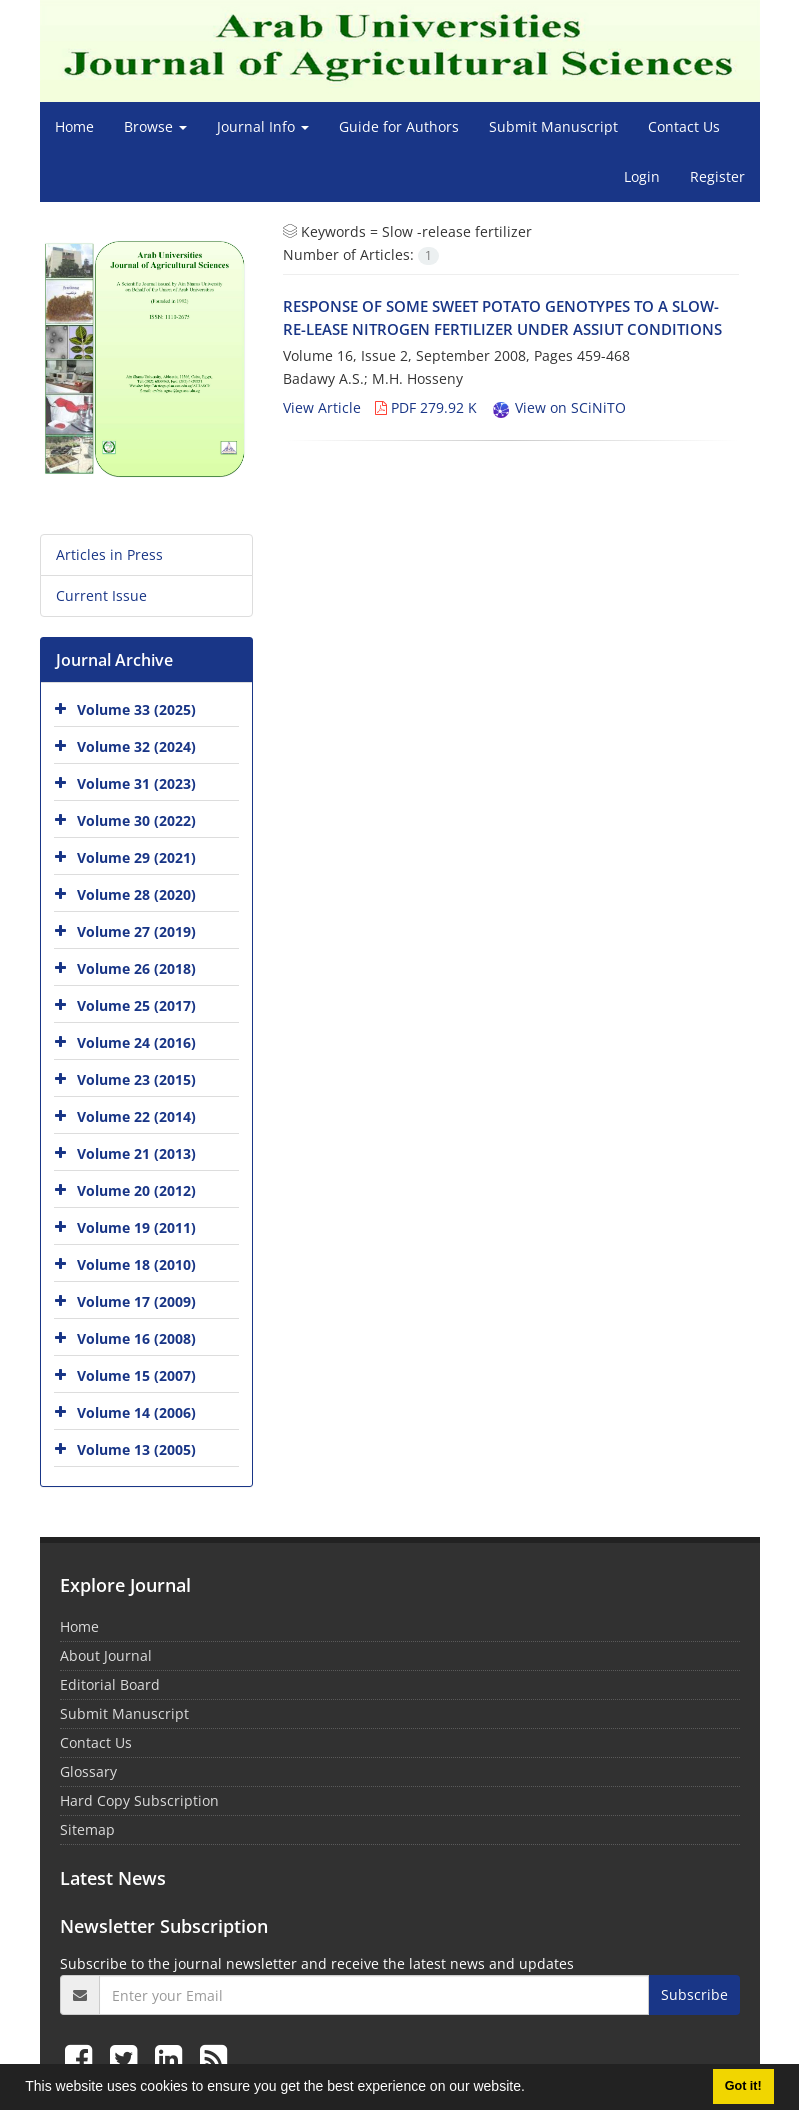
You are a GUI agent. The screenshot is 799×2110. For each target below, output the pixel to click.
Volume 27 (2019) (136, 930)
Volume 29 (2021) (136, 856)
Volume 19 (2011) (136, 1226)
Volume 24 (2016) (136, 1041)
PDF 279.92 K (426, 407)
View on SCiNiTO (558, 407)
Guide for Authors (399, 126)
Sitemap (87, 1829)
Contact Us (684, 126)
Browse (155, 126)
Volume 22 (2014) (136, 1115)
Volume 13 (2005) (136, 1448)
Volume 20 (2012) (136, 1189)
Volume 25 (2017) (136, 1004)
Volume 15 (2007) (136, 1374)
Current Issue (101, 595)
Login (642, 176)
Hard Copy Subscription (139, 1800)
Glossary (88, 1771)
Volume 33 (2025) (136, 708)
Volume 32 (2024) (136, 745)
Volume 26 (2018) (136, 967)
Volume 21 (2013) (136, 1152)
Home (74, 126)
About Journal (106, 1655)
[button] (532, 2089)
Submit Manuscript (553, 126)
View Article (322, 407)
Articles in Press (109, 554)
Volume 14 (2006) (136, 1411)
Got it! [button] (743, 2086)
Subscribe (694, 1994)
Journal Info (263, 126)
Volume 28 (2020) (136, 893)
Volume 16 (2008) (136, 1337)
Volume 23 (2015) (136, 1078)
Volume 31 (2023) (136, 782)
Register (717, 176)
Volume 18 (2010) (136, 1263)
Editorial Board (110, 1684)
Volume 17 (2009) (136, 1300)
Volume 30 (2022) (136, 819)
